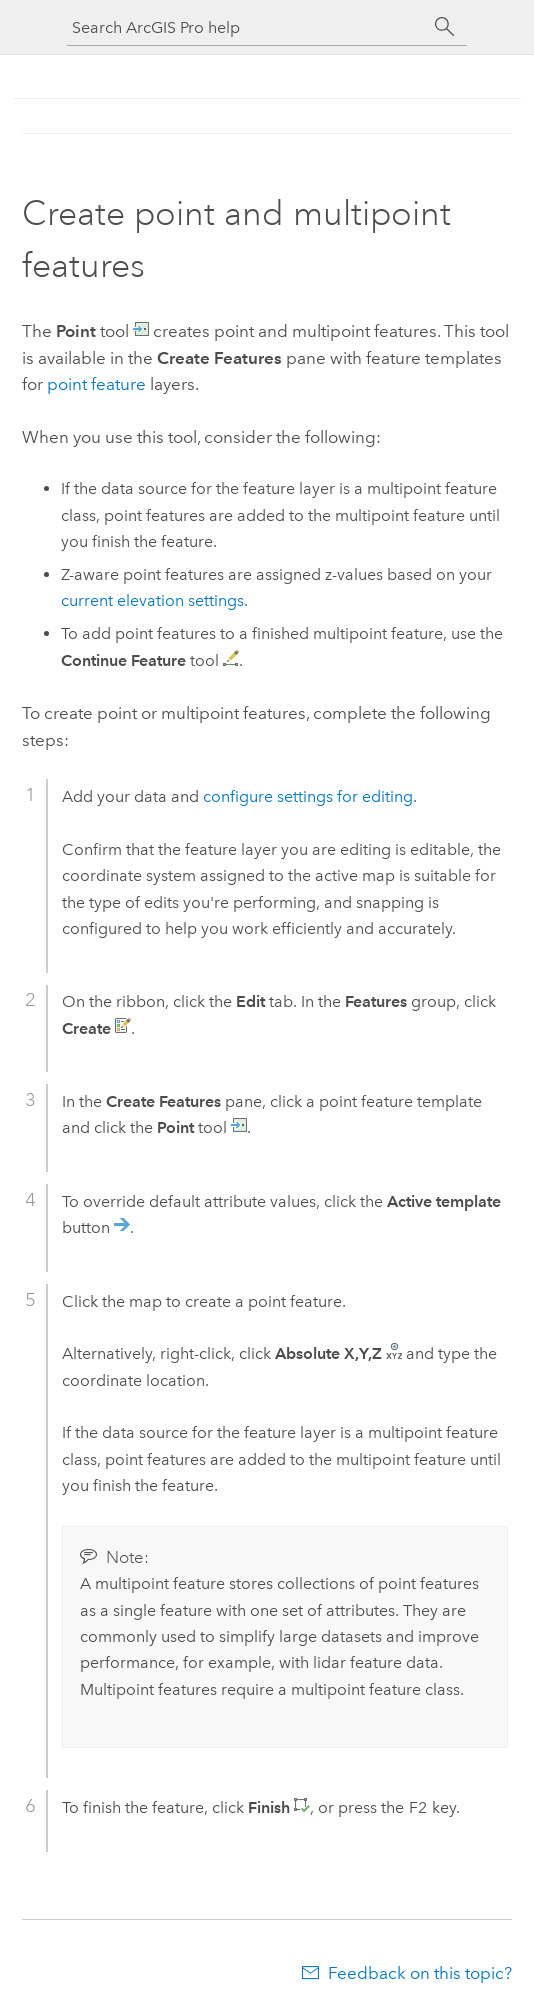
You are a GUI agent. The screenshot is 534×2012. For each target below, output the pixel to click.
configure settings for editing (308, 796)
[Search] (445, 27)
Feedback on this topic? (420, 1973)
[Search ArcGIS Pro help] (247, 27)
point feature (96, 384)
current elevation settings (152, 600)
